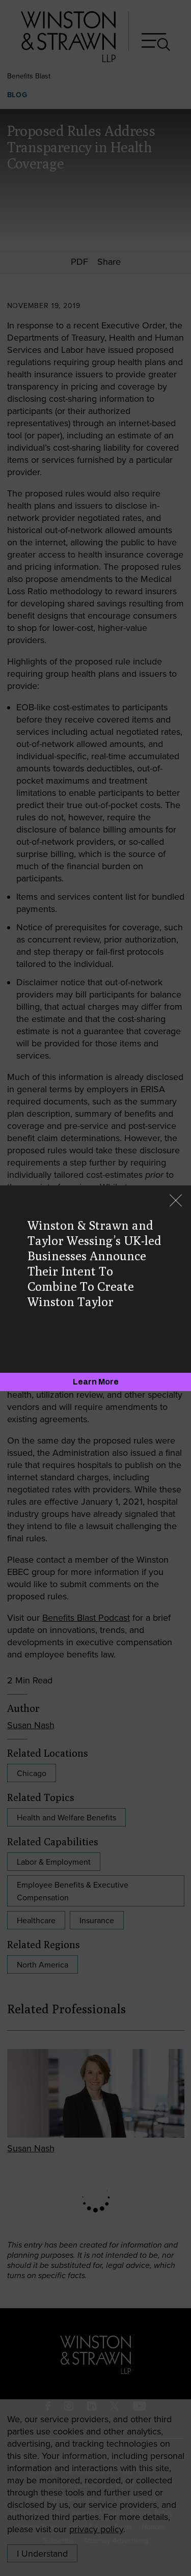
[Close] (176, 1201)
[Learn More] (95, 1382)
